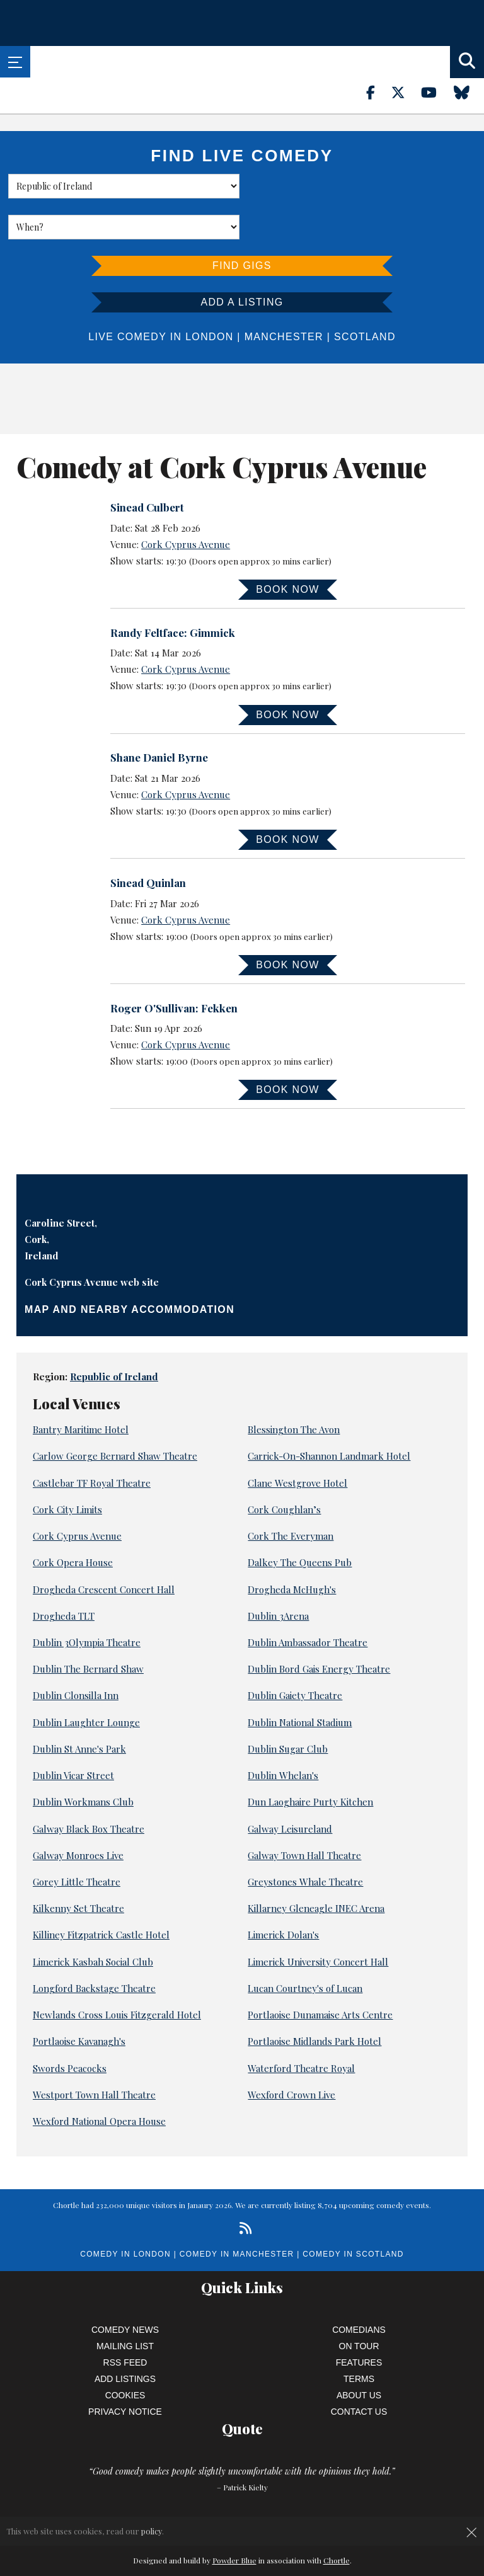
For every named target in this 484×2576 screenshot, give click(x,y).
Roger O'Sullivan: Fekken (174, 967)
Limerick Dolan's (283, 1893)
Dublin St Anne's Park (79, 1708)
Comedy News (125, 2289)
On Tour (359, 2305)
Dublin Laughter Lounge (86, 1681)
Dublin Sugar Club (288, 1708)
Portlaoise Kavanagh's (79, 2000)
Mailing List (125, 2305)
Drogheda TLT (64, 1575)
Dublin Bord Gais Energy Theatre (319, 1628)
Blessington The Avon (294, 1388)
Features (359, 2321)
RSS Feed (125, 2321)
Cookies (125, 2354)
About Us (359, 2354)
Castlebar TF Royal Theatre (92, 1442)
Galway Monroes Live (78, 1814)
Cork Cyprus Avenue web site (92, 1241)
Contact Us (359, 2371)
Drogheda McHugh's (292, 1548)
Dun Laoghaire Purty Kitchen (310, 1761)
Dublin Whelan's (283, 1734)
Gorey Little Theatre (76, 1841)
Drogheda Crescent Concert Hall (104, 1548)
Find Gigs (242, 224)
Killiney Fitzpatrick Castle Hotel (101, 1893)
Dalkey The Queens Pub (300, 1521)
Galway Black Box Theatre (88, 1788)
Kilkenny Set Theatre (78, 1867)
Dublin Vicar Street (73, 1734)
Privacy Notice (125, 2371)
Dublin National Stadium (300, 1681)
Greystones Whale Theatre (305, 1841)
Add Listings (125, 2338)
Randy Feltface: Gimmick (172, 591)
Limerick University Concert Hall (318, 1921)
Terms (358, 2338)
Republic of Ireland (114, 1335)
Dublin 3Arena (278, 1575)
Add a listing (241, 261)
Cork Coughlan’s (284, 1468)
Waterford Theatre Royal (301, 2027)
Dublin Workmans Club (83, 1761)
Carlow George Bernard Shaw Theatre (115, 1415)
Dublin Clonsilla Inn (75, 1654)
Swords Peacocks (70, 2027)
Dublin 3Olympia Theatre (87, 1601)
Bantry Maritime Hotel (81, 1388)
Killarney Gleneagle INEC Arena (316, 1867)
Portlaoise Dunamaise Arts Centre (320, 1973)
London (209, 295)
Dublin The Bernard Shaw (88, 1628)
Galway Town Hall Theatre (304, 1814)
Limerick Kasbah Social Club (93, 1921)
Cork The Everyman (290, 1495)
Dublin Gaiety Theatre (295, 1654)
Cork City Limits (67, 1468)
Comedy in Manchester (237, 2213)
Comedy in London (125, 2213)
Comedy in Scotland (352, 2213)
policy (151, 2531)
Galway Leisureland (290, 1788)
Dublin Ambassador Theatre (307, 1601)
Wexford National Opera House (99, 2080)
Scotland (365, 295)
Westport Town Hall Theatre (94, 2053)
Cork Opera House (73, 1521)
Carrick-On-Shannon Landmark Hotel (329, 1415)
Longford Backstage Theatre (94, 1947)
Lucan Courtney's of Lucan (305, 1947)
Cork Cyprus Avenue (185, 503)
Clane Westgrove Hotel (297, 1442)
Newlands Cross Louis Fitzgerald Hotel (117, 1973)
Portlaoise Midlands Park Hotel (314, 2000)
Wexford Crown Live (291, 2053)
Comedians (359, 2289)
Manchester (284, 295)
